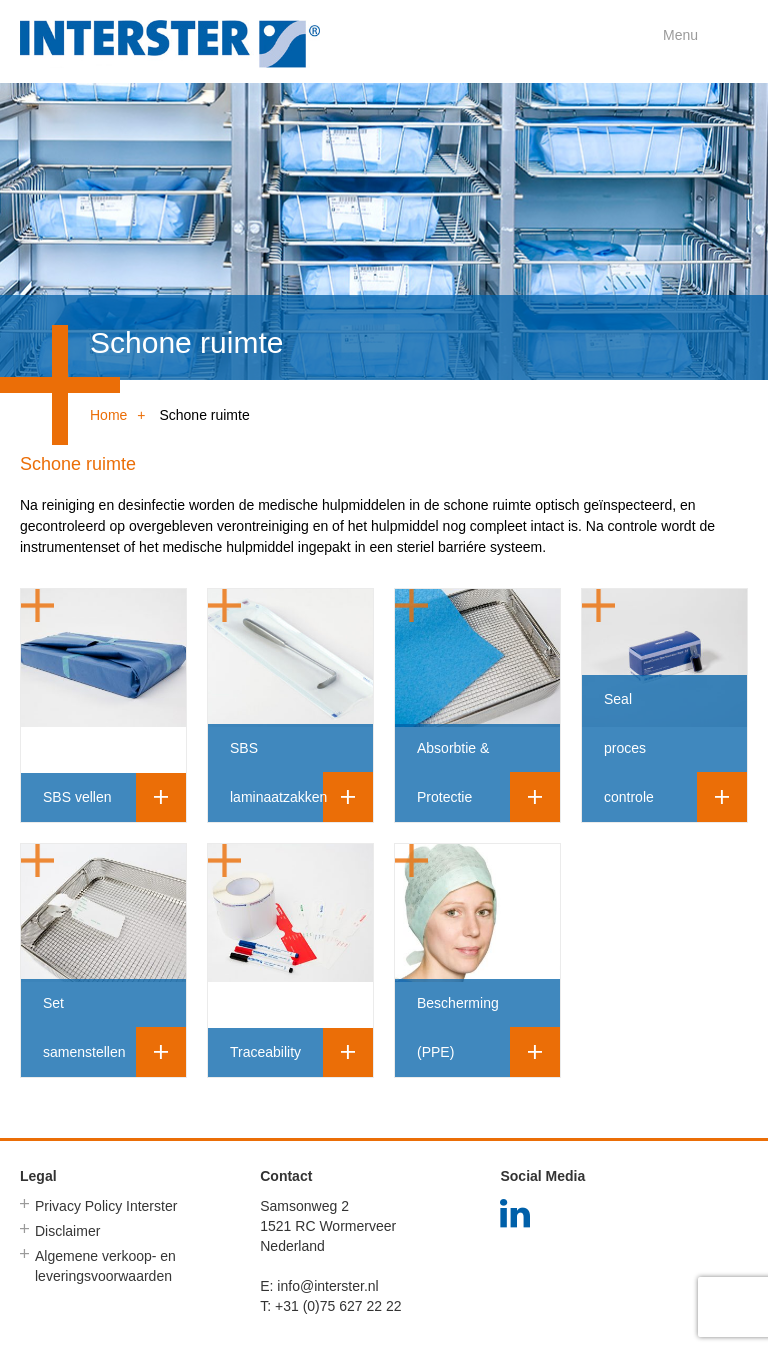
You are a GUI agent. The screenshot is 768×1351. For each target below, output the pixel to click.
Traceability (265, 1052)
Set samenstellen (84, 1027)
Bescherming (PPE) (458, 1027)
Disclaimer (67, 1231)
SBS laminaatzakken (278, 772)
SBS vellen (77, 797)
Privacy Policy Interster (106, 1206)
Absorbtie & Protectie (453, 772)
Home (108, 415)
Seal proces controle (629, 748)
